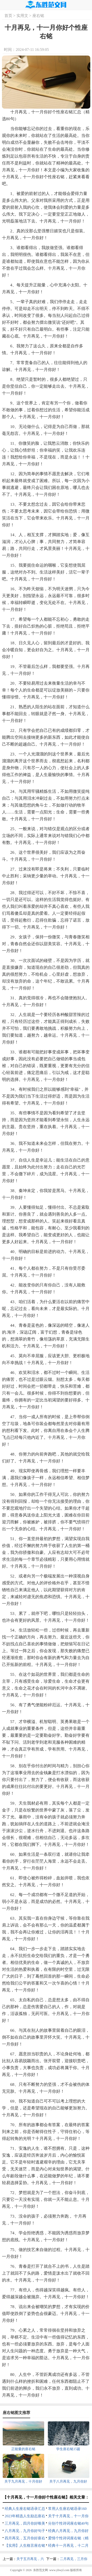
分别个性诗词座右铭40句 (68, 2523)
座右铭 (38, 16)
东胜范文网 (40, 2570)
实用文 (22, 16)
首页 (8, 16)
